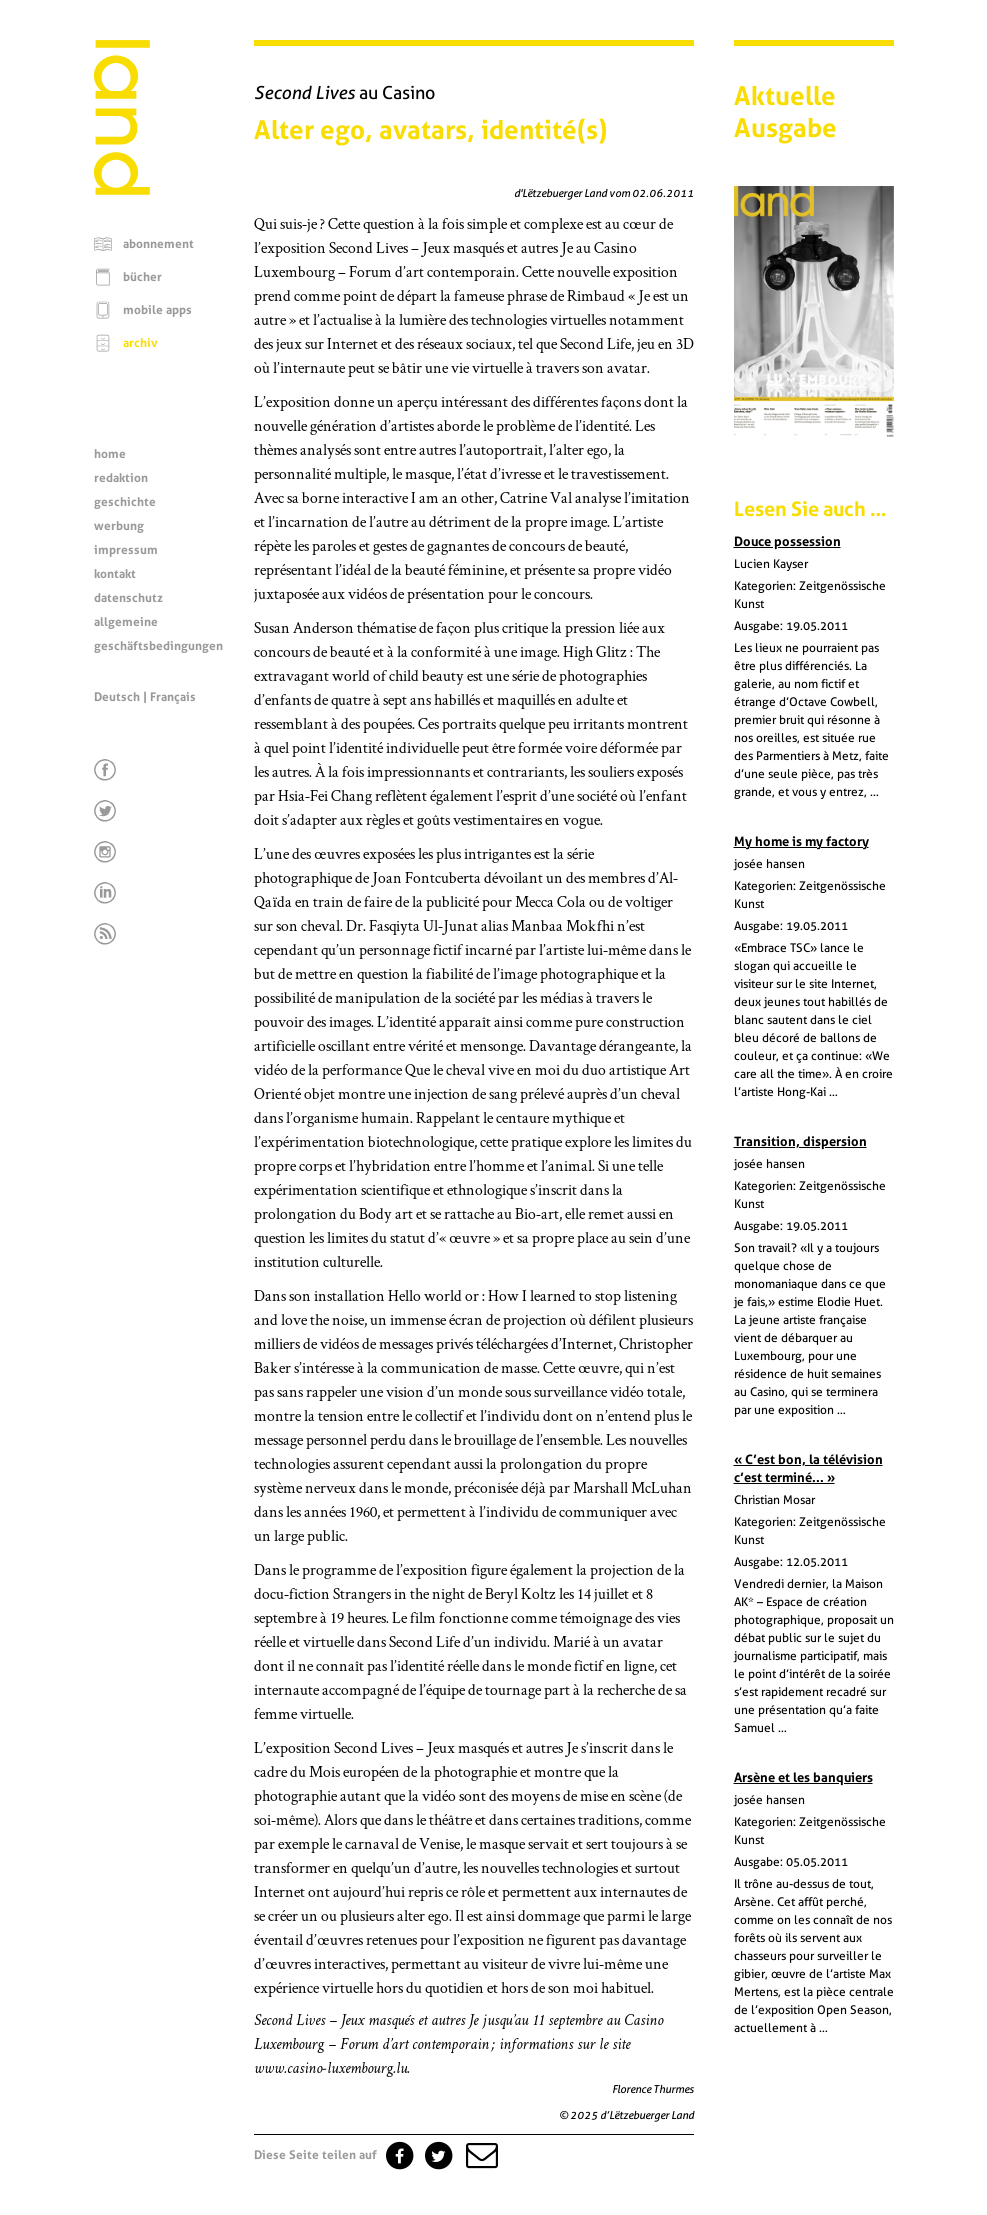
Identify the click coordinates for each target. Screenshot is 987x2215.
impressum (126, 550)
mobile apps (157, 310)
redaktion (121, 478)
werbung (119, 526)
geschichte (125, 502)
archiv (140, 343)
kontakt (115, 574)
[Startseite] (122, 190)
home (110, 454)
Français (173, 697)
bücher (142, 277)
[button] (480, 2155)
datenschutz (128, 598)
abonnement (158, 244)
